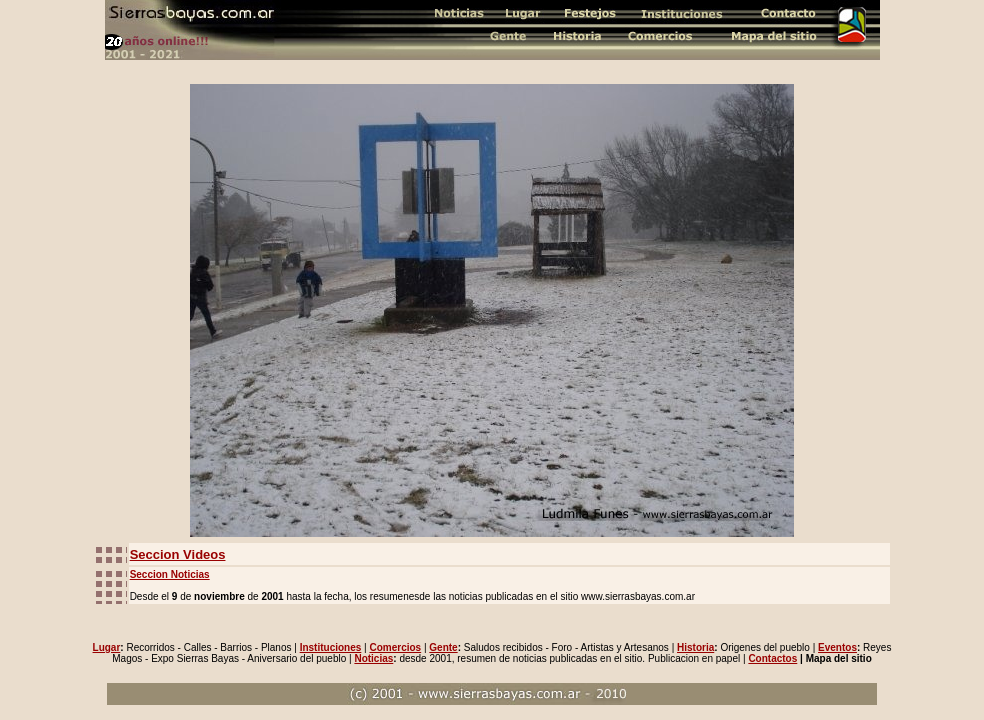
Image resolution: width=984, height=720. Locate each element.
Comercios (395, 647)
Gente (443, 647)
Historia (695, 647)
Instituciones (331, 647)
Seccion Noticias (170, 574)
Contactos (772, 658)
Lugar (107, 647)
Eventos (837, 647)
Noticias (373, 658)
